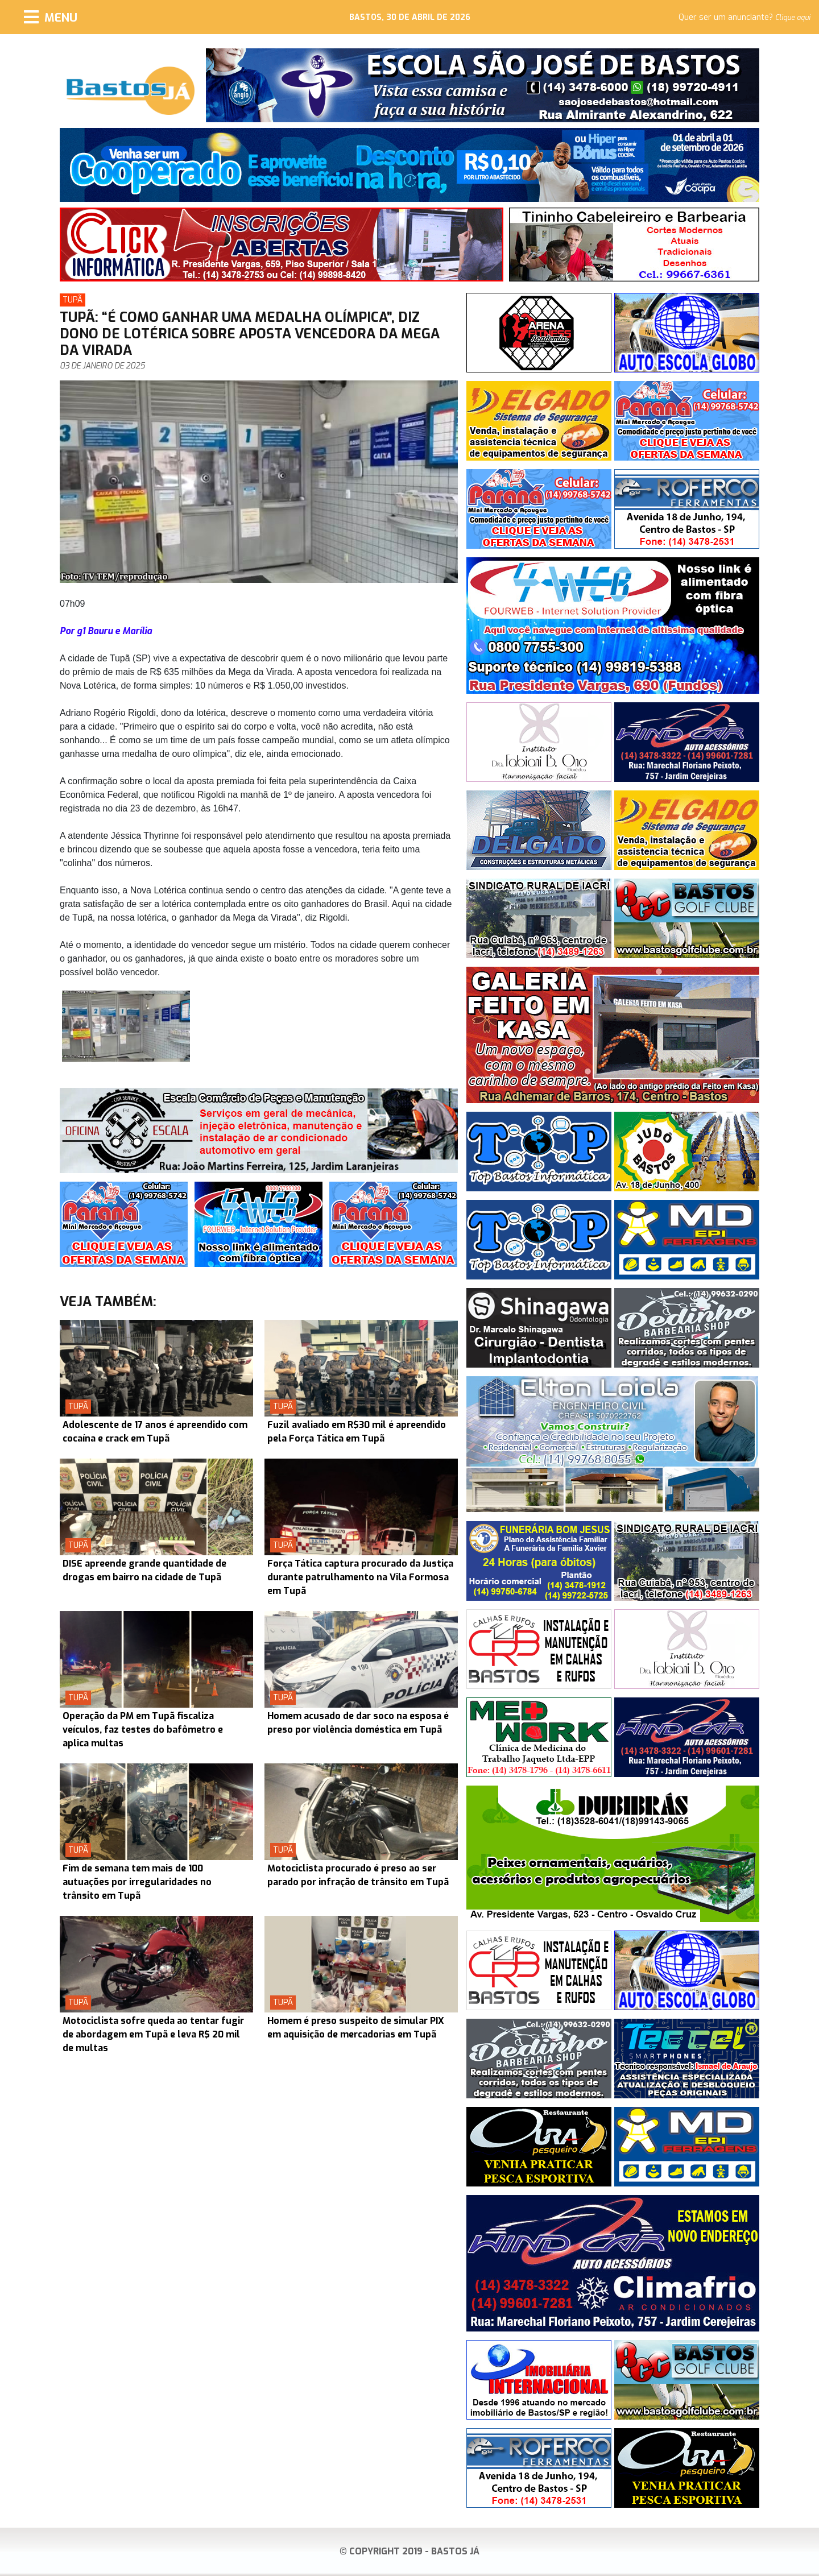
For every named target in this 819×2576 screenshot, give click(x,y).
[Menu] (50, 17)
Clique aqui (792, 17)
